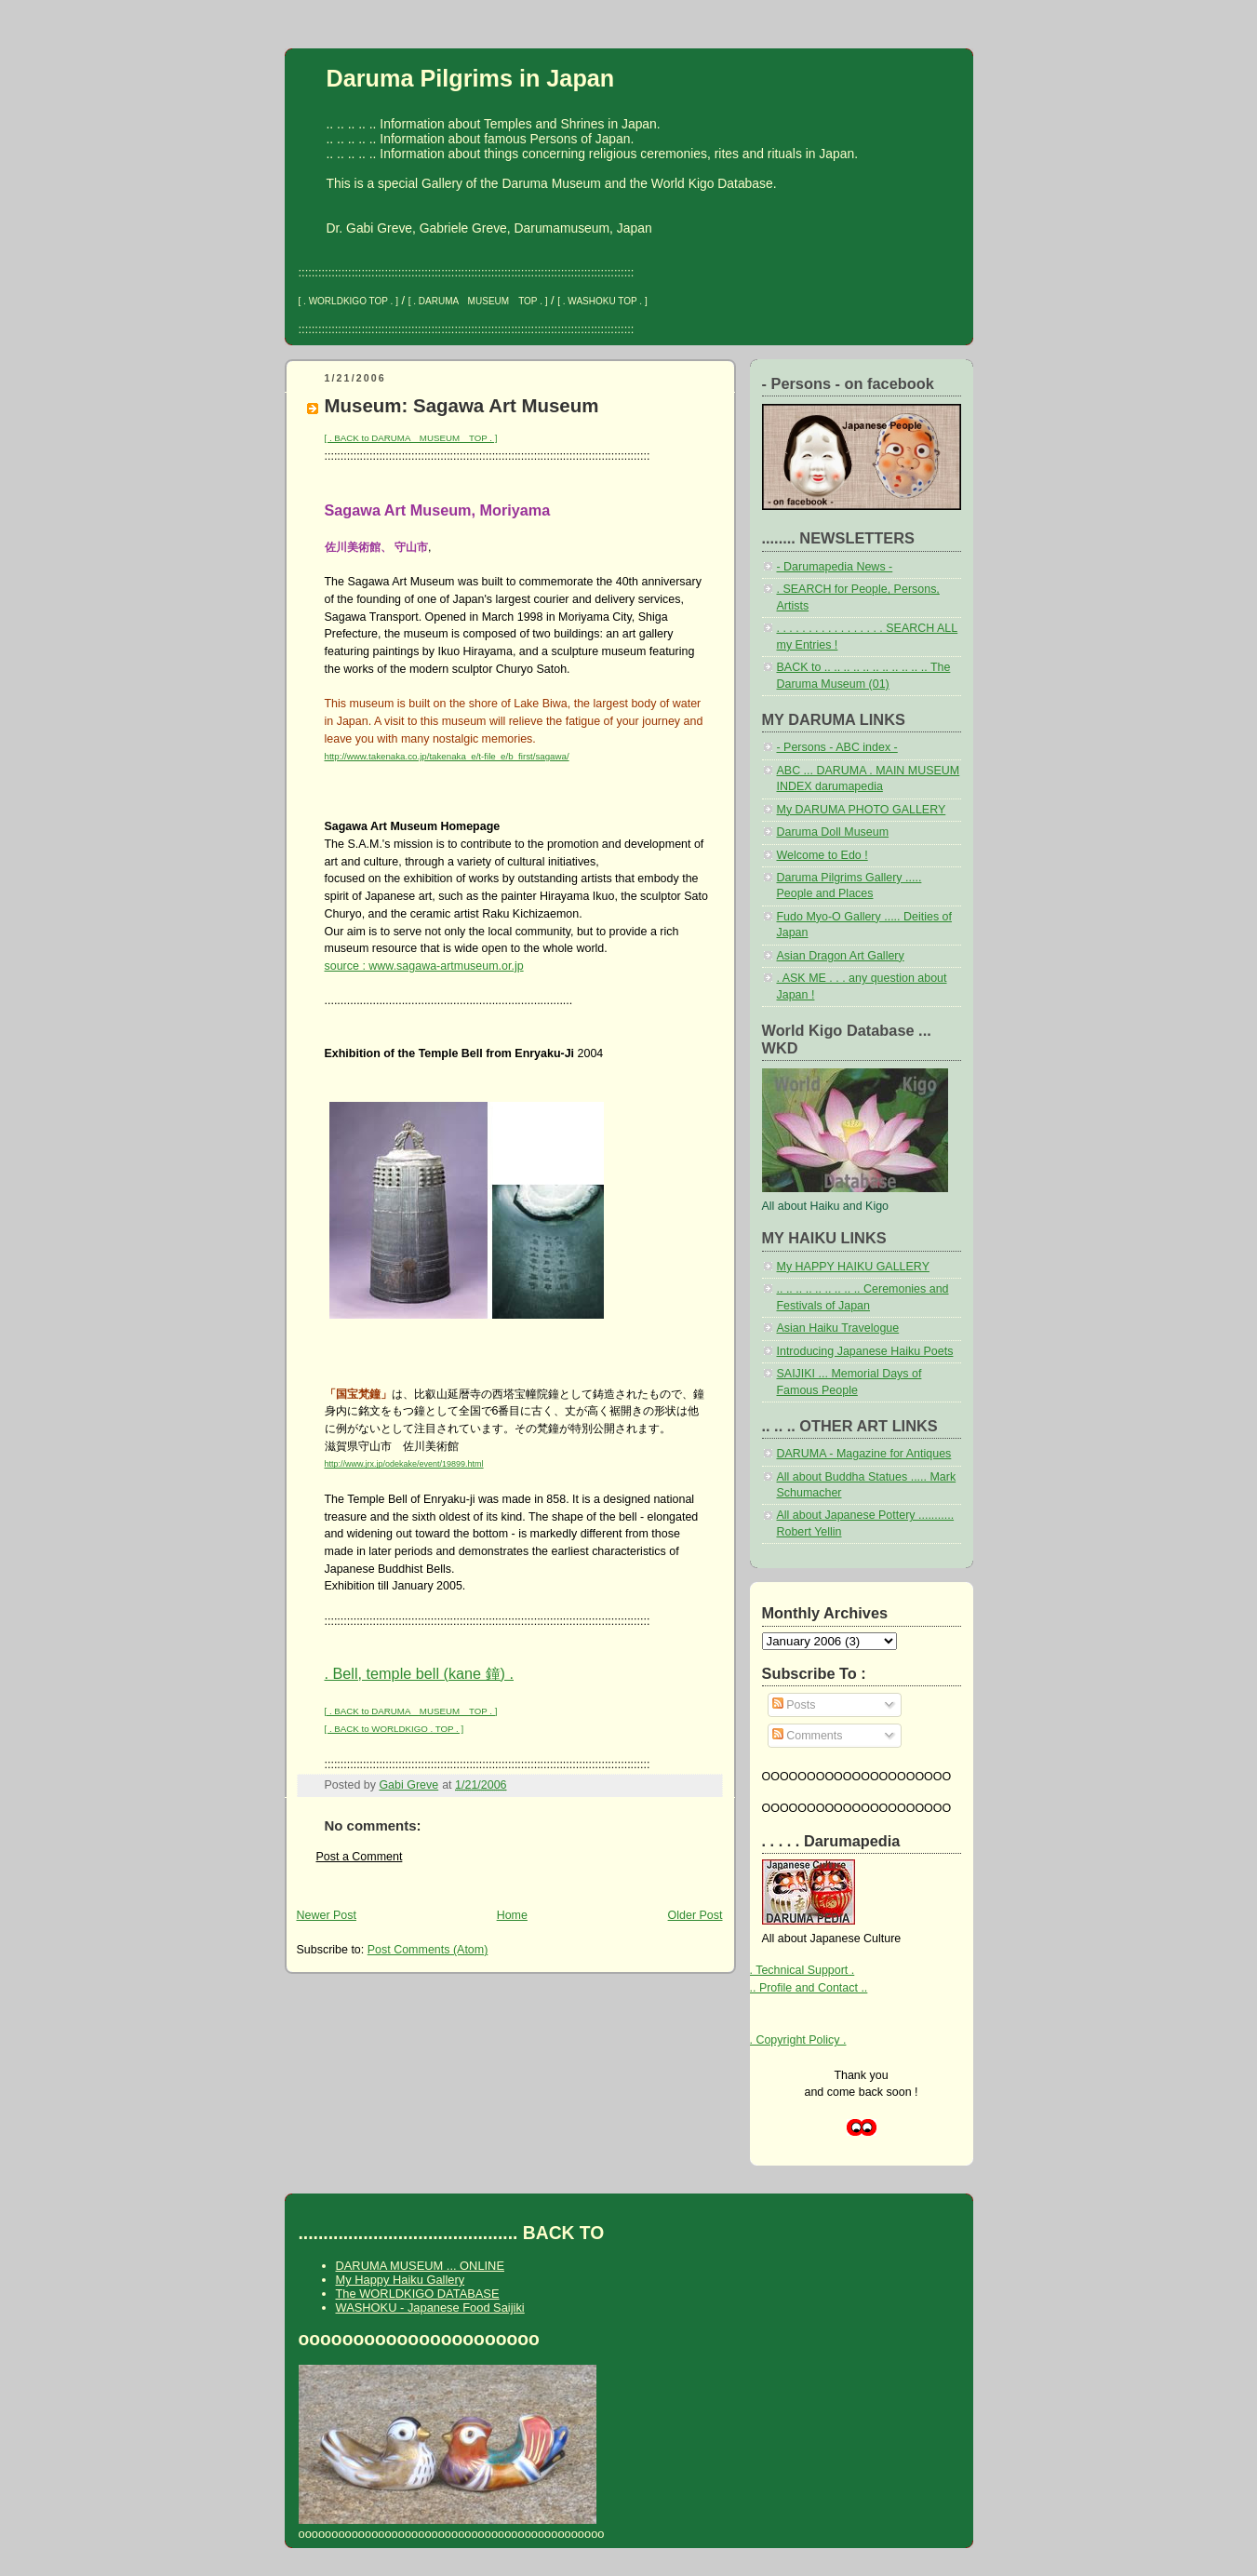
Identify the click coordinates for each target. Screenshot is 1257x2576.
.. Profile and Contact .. (809, 1987)
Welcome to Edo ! (822, 855)
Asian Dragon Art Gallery (840, 955)
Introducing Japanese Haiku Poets (865, 1351)
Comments (807, 1735)
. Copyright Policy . (798, 2039)
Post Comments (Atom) (428, 1949)
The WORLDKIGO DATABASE (418, 2294)
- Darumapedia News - (835, 566)
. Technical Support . (802, 1970)
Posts (794, 1704)
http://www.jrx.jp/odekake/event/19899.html (404, 1464)
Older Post (695, 1915)
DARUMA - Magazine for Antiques (864, 1453)
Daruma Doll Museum (833, 832)
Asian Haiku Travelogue (838, 1328)
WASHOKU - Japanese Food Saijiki (430, 2307)
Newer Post (326, 1915)
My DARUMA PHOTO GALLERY (861, 809)
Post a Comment (359, 1856)
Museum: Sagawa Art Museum (462, 405)
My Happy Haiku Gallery (400, 2280)
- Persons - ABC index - (837, 747)
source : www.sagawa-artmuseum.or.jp (424, 966)
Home (512, 1915)
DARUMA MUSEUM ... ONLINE (420, 2266)
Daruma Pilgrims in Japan (471, 78)
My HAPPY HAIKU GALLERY (853, 1266)
